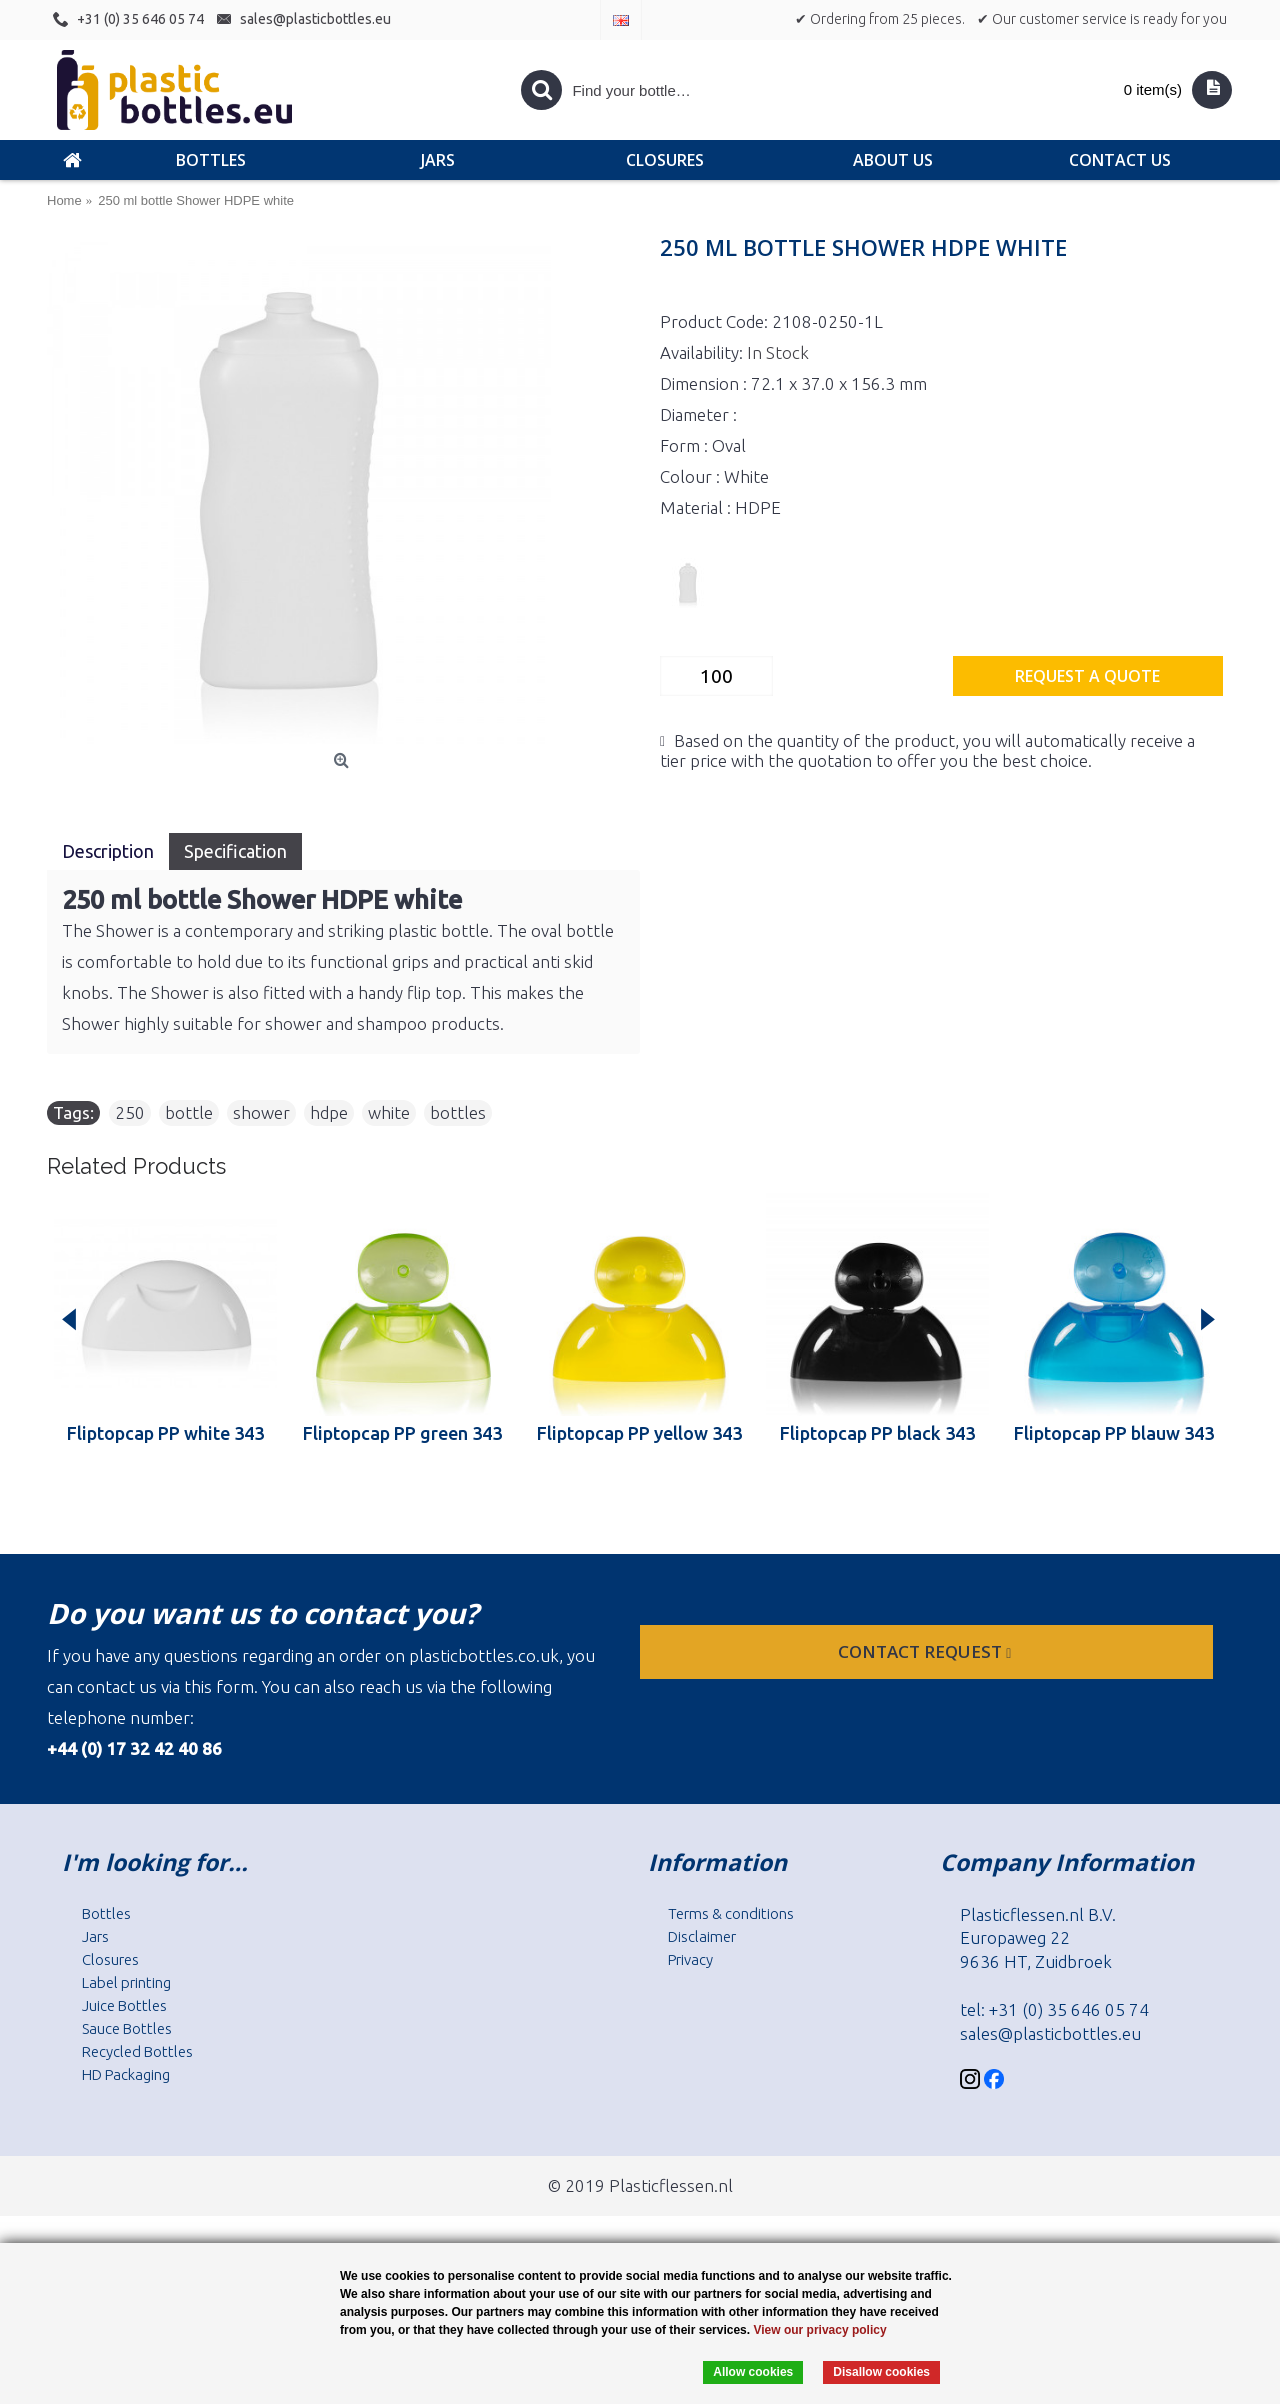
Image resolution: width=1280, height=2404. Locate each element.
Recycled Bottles (137, 2051)
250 (130, 1112)
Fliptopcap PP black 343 (877, 1433)
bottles (458, 1112)
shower (261, 1112)
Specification (235, 851)
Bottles (106, 1913)
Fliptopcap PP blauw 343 (1114, 1433)
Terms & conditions (731, 1913)
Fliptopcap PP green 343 (402, 1433)
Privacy (690, 1959)
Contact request (926, 1651)
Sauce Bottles (127, 2028)
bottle (189, 1112)
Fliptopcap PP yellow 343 (639, 1433)
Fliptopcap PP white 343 (165, 1433)
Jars (95, 1936)
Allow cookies (753, 2372)
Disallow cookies (881, 2372)
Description (108, 851)
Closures (110, 1959)
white (389, 1112)
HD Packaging (126, 2074)
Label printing (126, 1982)
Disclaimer (702, 1936)
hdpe (329, 1112)
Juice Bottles (124, 2005)
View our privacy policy (819, 2330)
